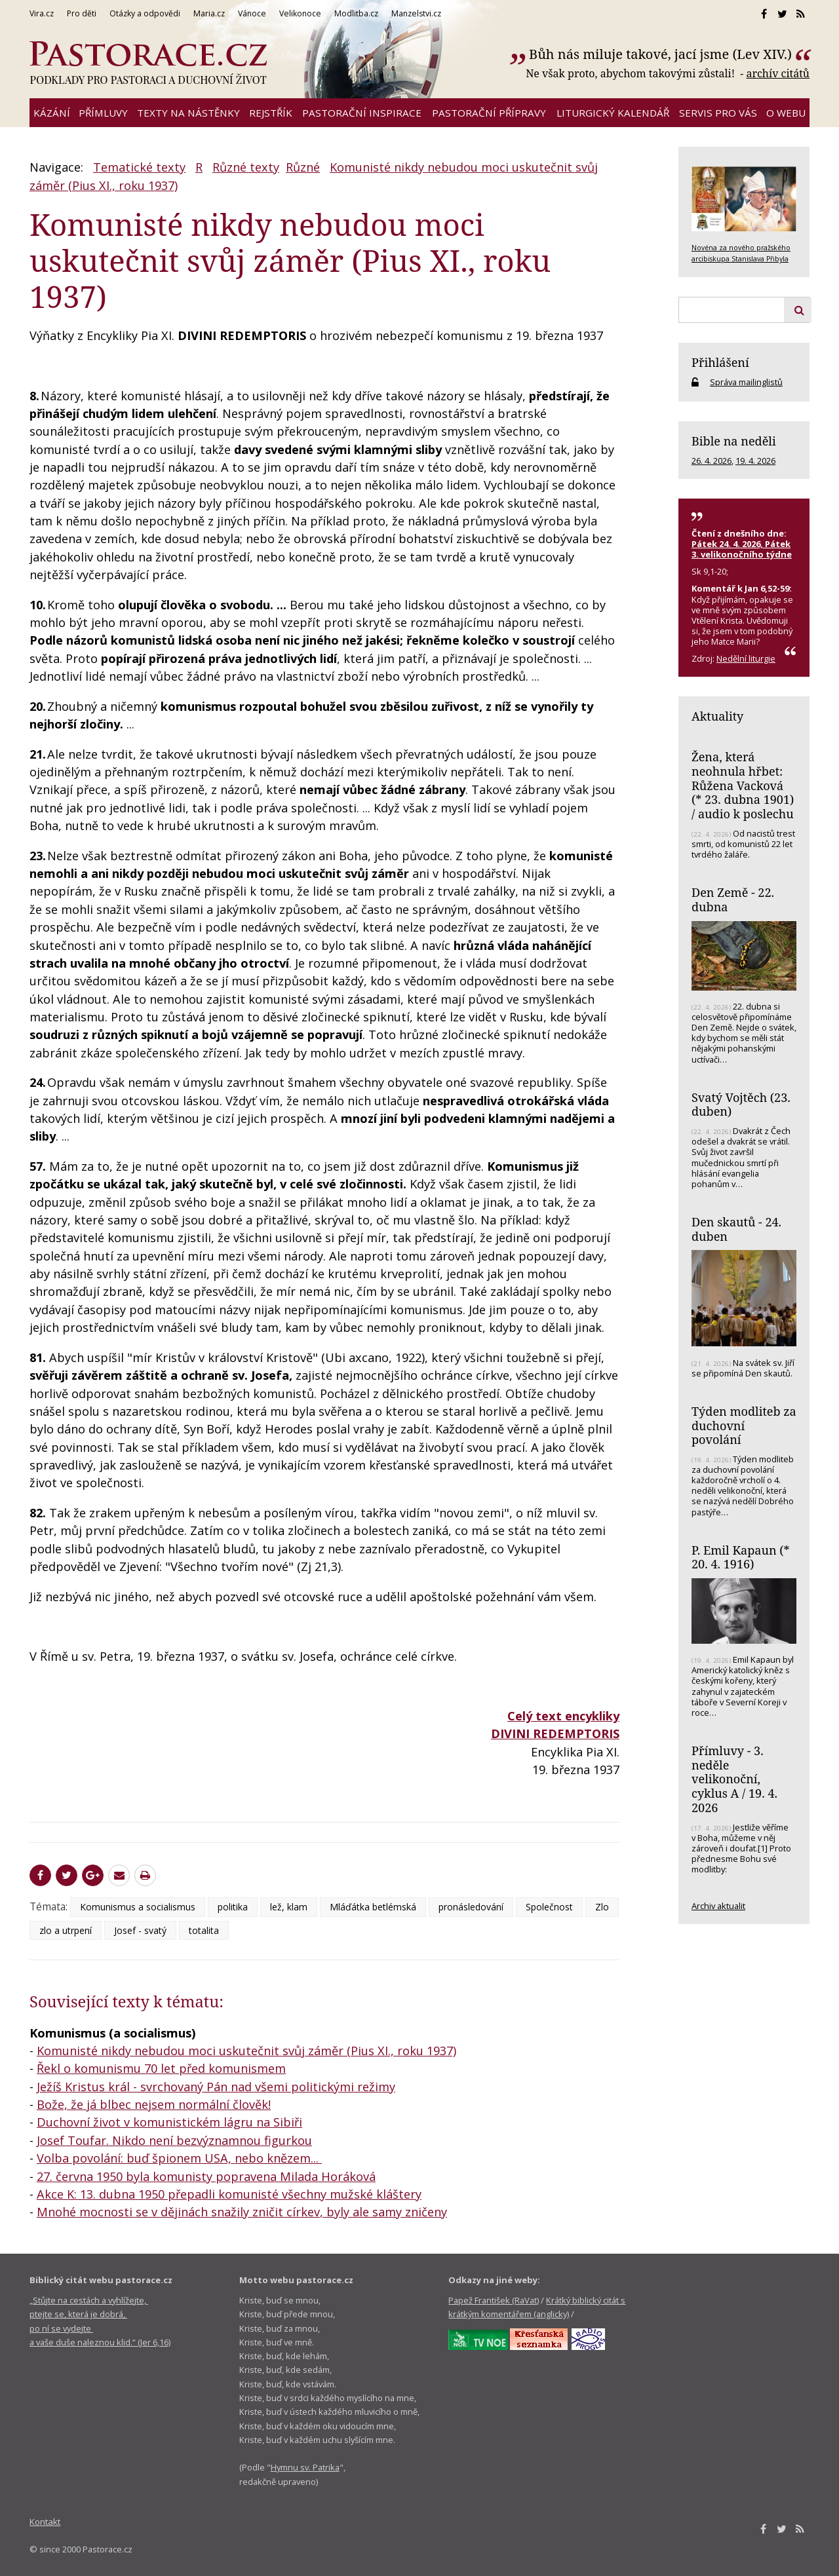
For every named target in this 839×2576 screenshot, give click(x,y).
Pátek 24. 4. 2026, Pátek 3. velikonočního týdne (742, 549)
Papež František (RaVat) (493, 2300)
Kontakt (44, 2522)
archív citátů (778, 73)
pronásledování (471, 1907)
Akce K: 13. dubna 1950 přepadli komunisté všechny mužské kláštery (229, 2194)
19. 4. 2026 (755, 460)
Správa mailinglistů (746, 382)
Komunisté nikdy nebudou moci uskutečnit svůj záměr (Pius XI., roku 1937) (246, 2050)
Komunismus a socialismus (137, 1907)
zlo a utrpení (65, 1930)
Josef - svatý (140, 1930)
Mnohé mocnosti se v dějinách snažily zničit (161, 2212)
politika (233, 1907)
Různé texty (245, 167)
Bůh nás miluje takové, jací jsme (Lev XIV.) (660, 54)
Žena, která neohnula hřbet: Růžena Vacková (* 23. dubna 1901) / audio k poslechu (743, 785)
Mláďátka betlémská (373, 1907)
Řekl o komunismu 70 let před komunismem (161, 2068)
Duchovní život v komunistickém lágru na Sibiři (169, 2122)
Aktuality (717, 716)
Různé (303, 167)
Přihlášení (720, 362)
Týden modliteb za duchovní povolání (744, 1425)
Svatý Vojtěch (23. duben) (741, 1104)
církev (303, 2212)
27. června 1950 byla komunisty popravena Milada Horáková (206, 2176)
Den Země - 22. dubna (733, 899)
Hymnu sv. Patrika (305, 2467)
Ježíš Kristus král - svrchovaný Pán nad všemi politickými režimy (216, 2086)
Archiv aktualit (718, 1906)
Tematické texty (139, 167)
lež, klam (288, 1907)
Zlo (602, 1907)
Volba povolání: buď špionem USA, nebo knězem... (179, 2158)
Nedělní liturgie (745, 658)
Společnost (549, 1907)
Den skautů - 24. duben (736, 1229)
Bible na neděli (734, 441)
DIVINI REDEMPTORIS (555, 1733)
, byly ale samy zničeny (383, 2212)
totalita (204, 1930)
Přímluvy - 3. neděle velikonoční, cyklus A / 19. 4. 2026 (734, 1779)
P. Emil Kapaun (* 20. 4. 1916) (741, 1557)
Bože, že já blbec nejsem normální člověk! (154, 2104)
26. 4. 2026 (712, 460)
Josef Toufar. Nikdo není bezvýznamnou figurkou (174, 2140)
